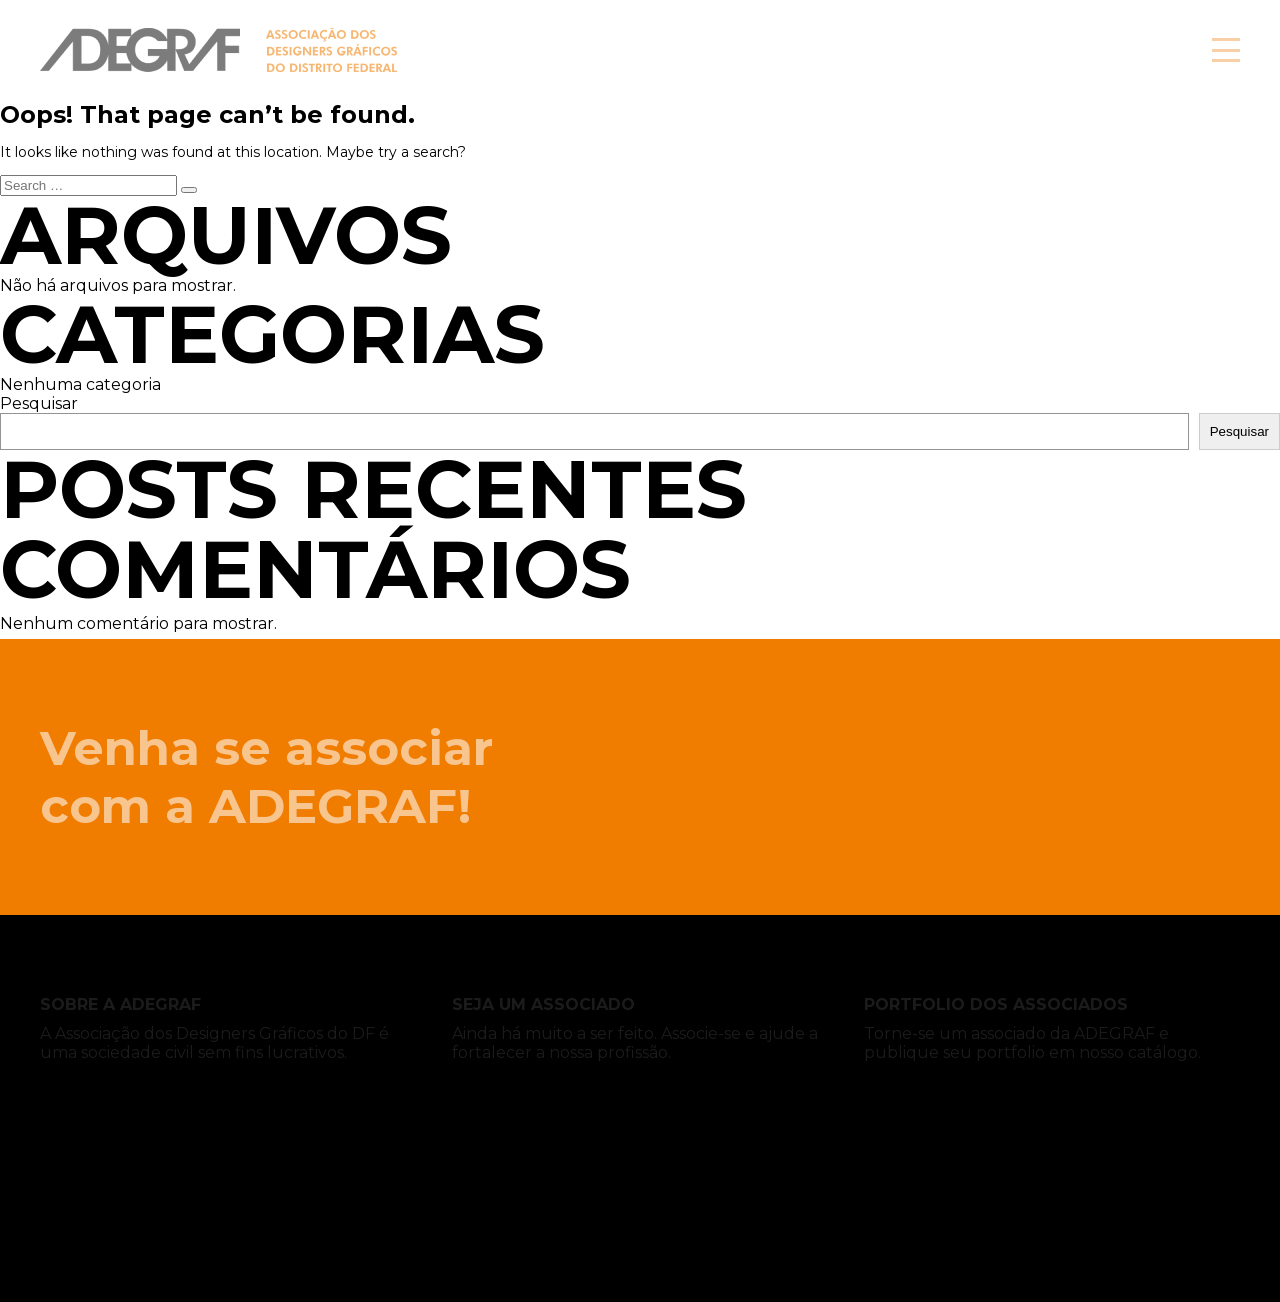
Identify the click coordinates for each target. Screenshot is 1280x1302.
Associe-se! (1059, 50)
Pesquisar (39, 403)
